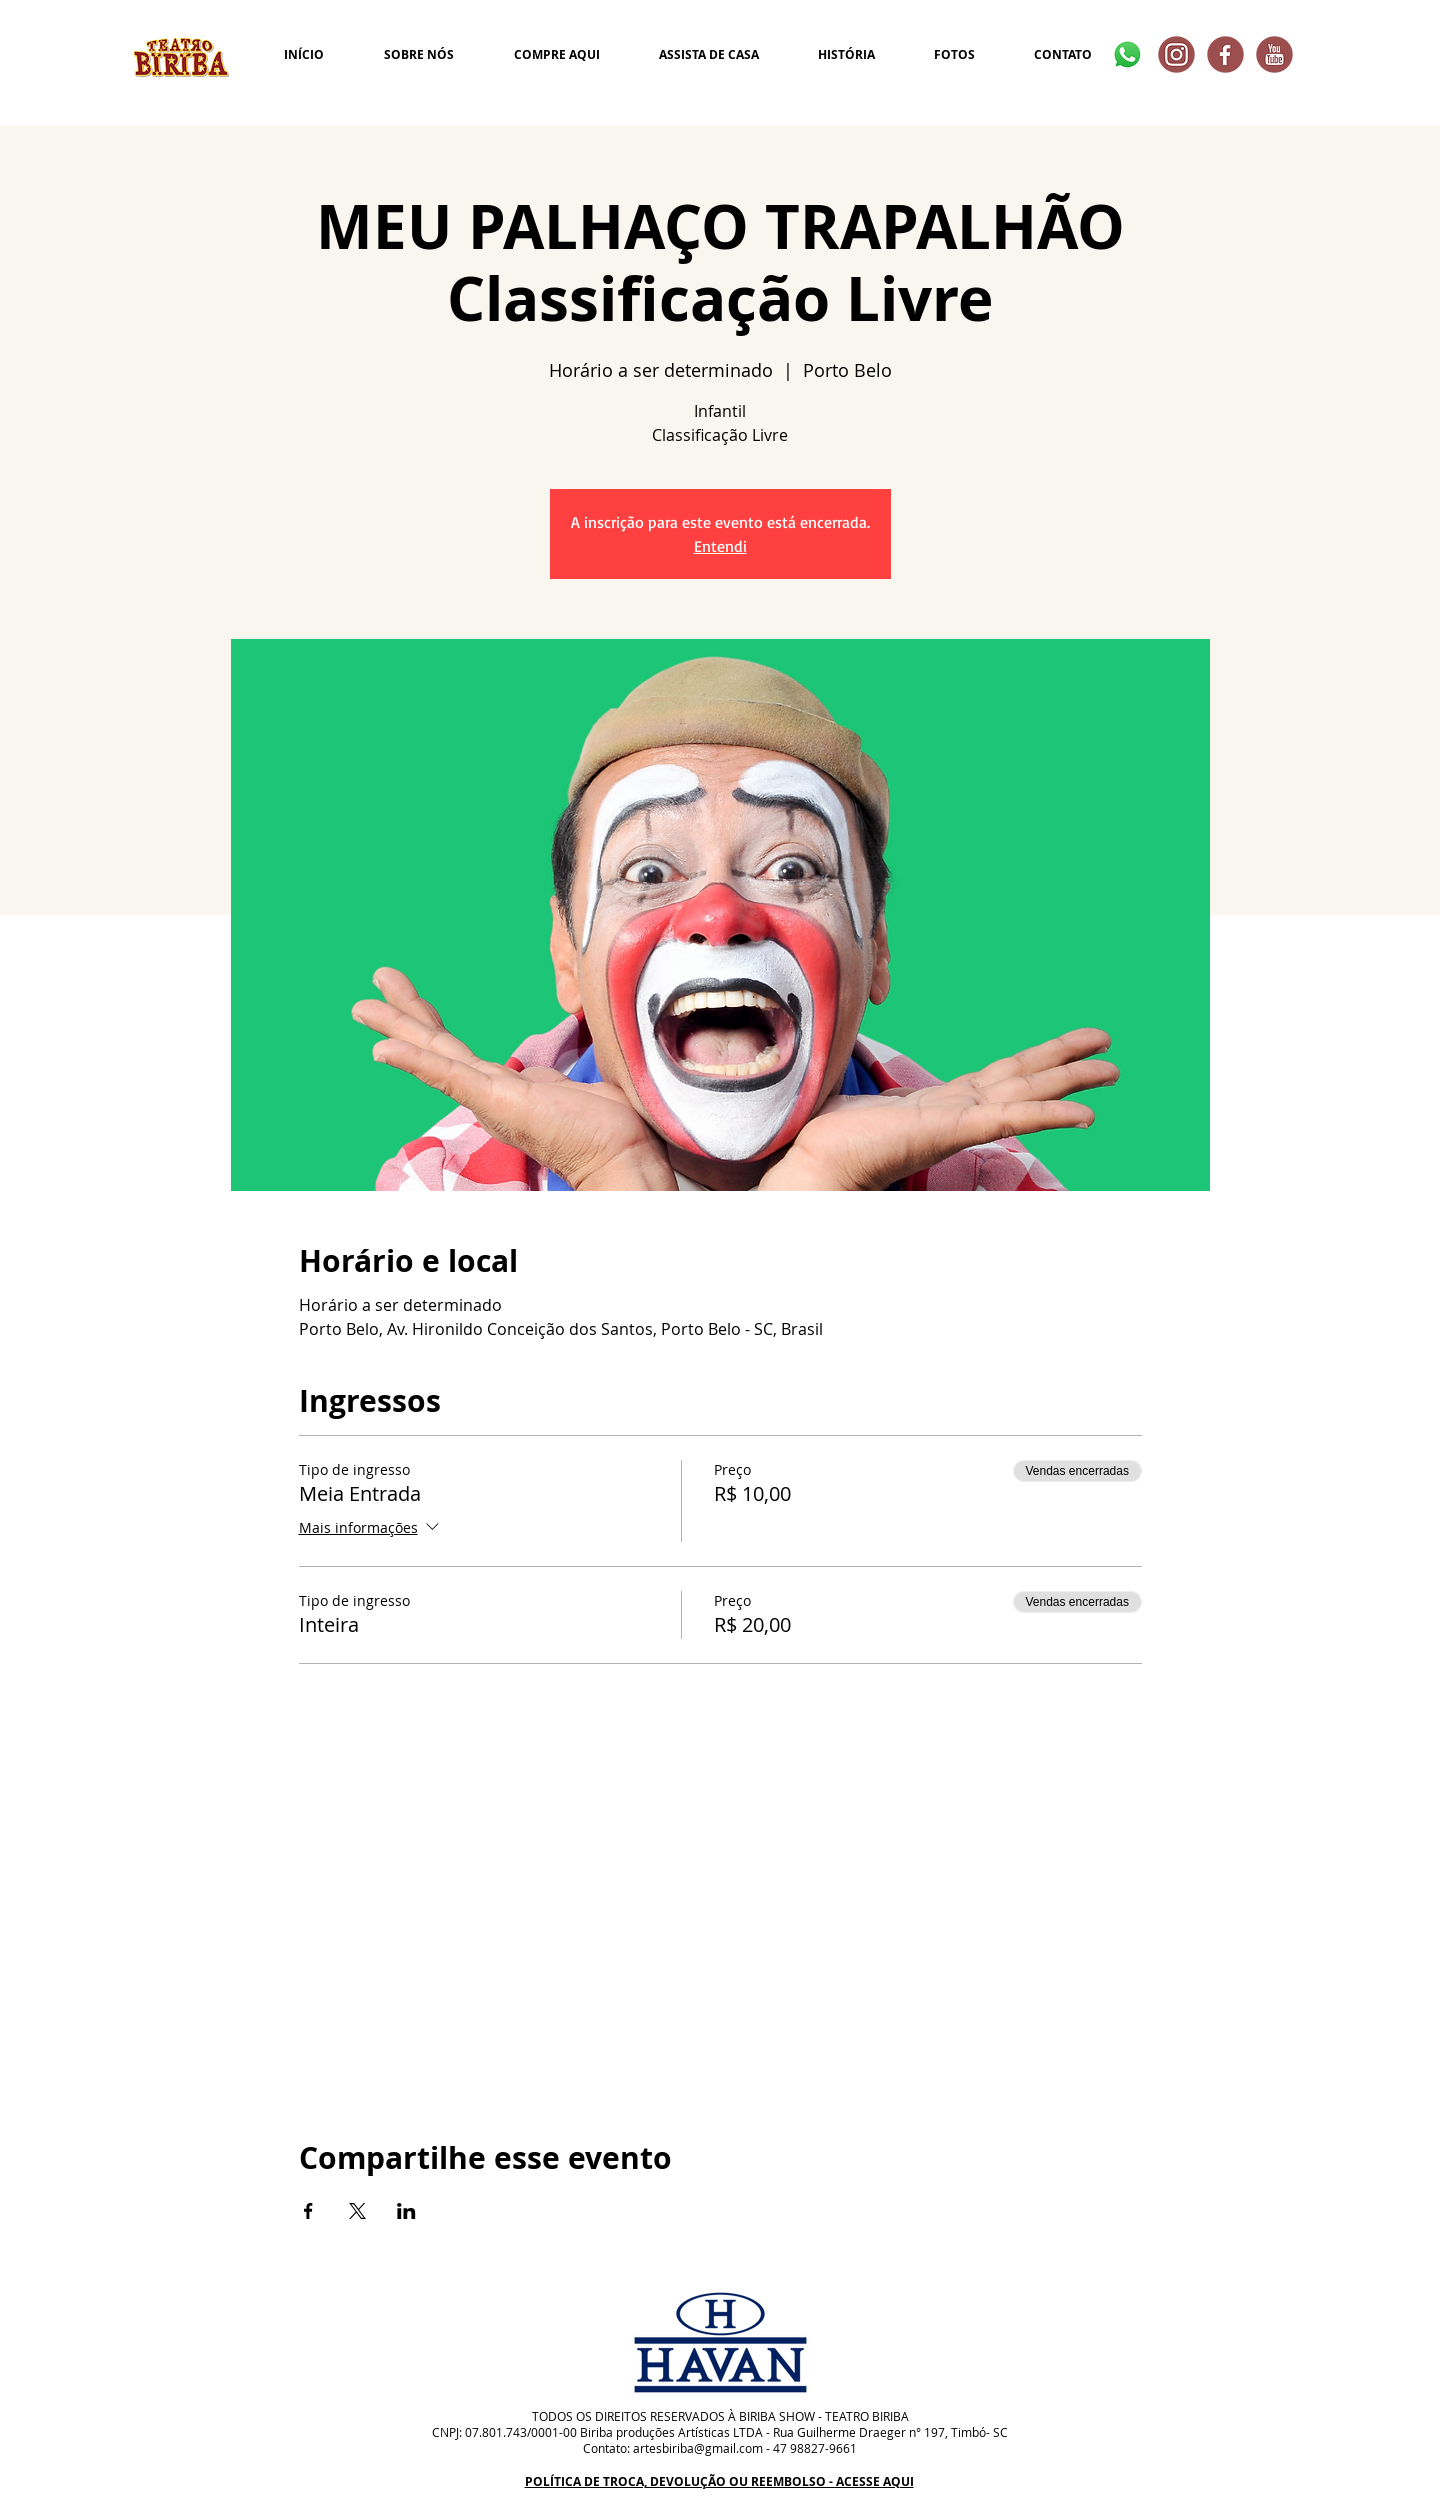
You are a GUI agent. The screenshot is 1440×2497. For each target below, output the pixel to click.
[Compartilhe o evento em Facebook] (308, 2211)
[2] (1225, 54)
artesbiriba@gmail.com (698, 2448)
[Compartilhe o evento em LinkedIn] (406, 2211)
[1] (1274, 54)
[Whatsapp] (1127, 54)
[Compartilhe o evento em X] (357, 2211)
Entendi (720, 546)
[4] (1176, 54)
